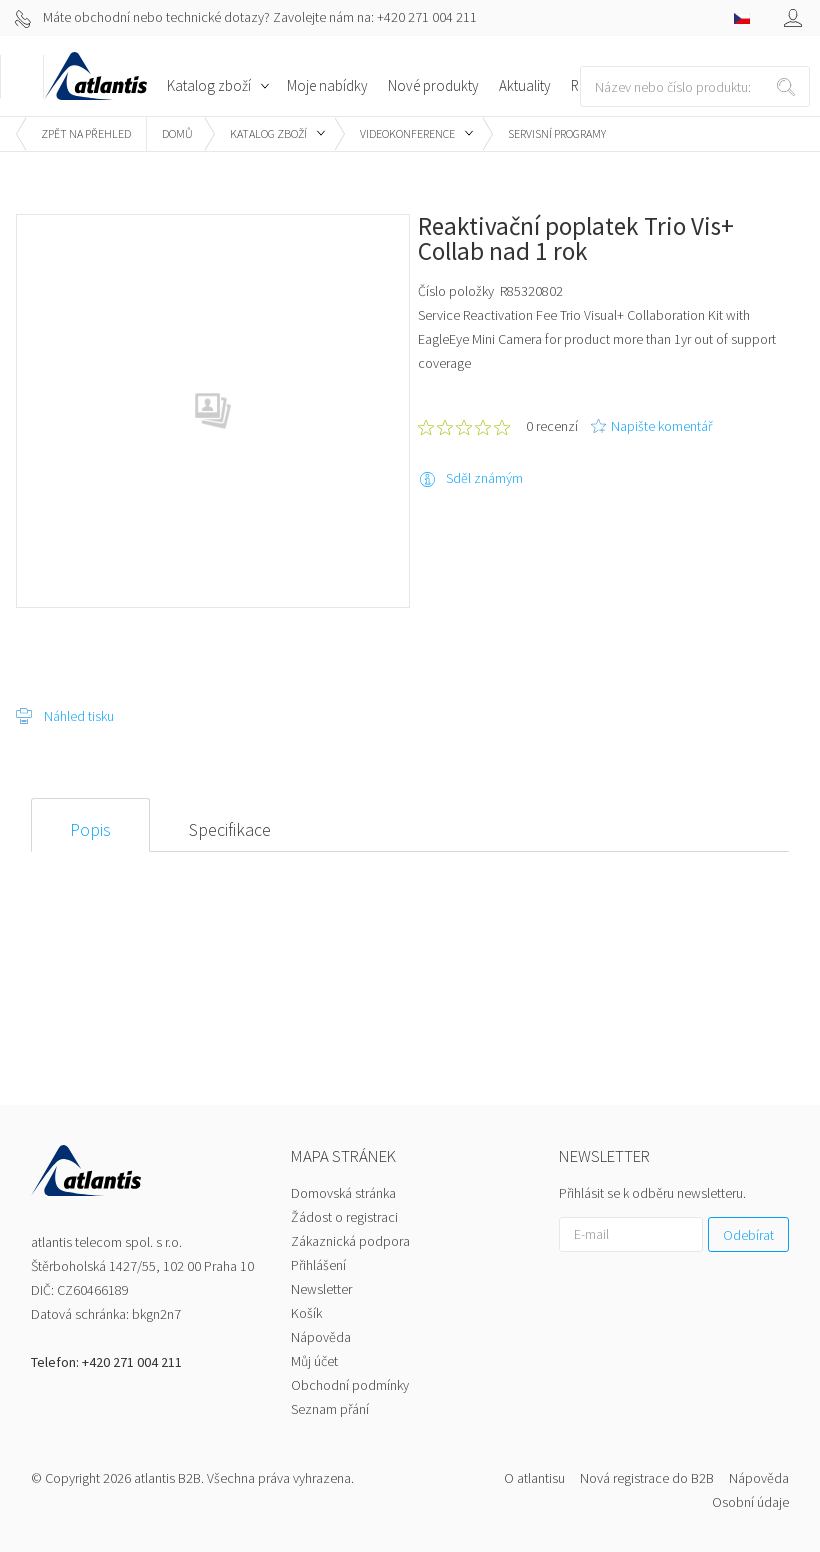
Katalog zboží (268, 133)
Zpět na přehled (86, 133)
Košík (306, 1313)
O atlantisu (534, 1478)
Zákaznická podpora (350, 1241)
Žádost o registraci (344, 1217)
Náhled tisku (79, 716)
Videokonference (407, 133)
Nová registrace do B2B (647, 1478)
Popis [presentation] (90, 829)
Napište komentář (661, 426)
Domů (177, 133)
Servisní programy (557, 133)
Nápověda (321, 1337)
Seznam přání (330, 1409)
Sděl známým (484, 478)
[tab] (90, 825)
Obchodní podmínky (350, 1385)
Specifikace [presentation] (230, 829)
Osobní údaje (750, 1502)
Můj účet (314, 1361)
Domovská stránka (343, 1193)
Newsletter (321, 1289)
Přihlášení (318, 1265)
